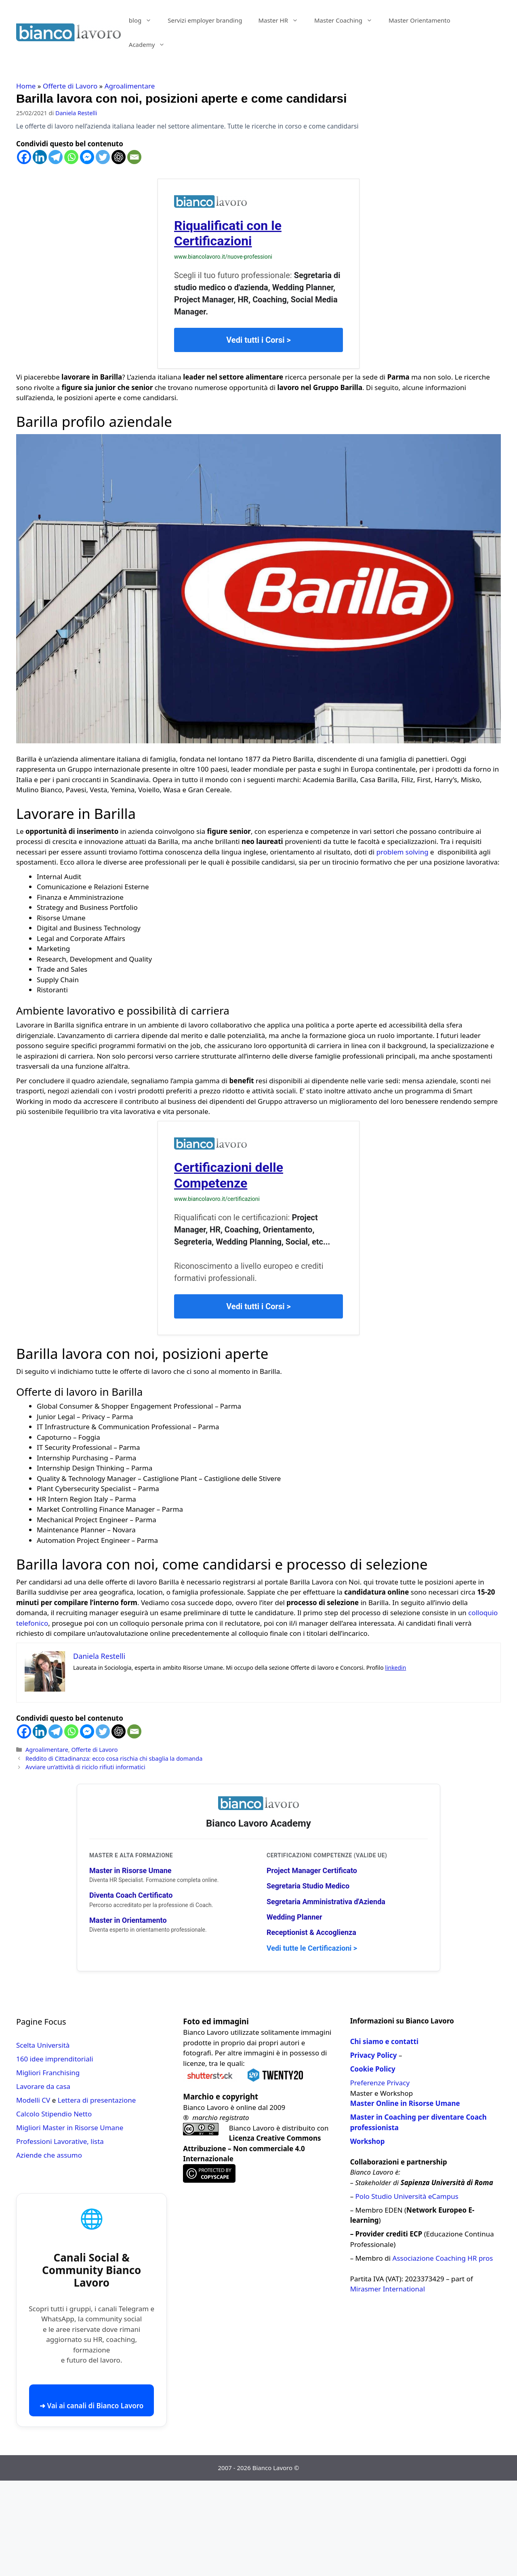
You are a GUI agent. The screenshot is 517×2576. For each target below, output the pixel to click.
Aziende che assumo (49, 2155)
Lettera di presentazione (97, 2100)
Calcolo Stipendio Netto (54, 2113)
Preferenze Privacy (380, 2082)
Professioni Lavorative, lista (60, 2141)
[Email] (134, 157)
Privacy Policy (373, 2055)
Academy (151, 44)
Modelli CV (33, 2100)
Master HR (282, 20)
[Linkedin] (40, 157)
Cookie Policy (372, 2069)
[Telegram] (55, 157)
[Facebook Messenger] (87, 157)
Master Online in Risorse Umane (405, 2103)
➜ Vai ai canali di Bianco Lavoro (91, 2405)
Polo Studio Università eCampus (406, 2196)
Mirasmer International (387, 2288)
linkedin (395, 1667)
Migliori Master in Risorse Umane (69, 2127)
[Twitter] (103, 157)
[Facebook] (24, 157)
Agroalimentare (130, 86)
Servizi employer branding (205, 20)
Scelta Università (42, 2045)
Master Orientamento (419, 20)
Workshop (367, 2141)
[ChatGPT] (118, 157)
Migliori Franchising (48, 2072)
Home (26, 86)
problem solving (403, 852)
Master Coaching (347, 20)
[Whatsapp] (71, 157)
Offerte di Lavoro (70, 86)
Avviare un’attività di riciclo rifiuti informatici (85, 1767)
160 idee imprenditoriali (54, 2058)
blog (144, 20)
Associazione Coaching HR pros (443, 2258)
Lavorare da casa (43, 2086)
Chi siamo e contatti (384, 2041)
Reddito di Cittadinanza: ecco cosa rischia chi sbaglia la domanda (113, 1758)
